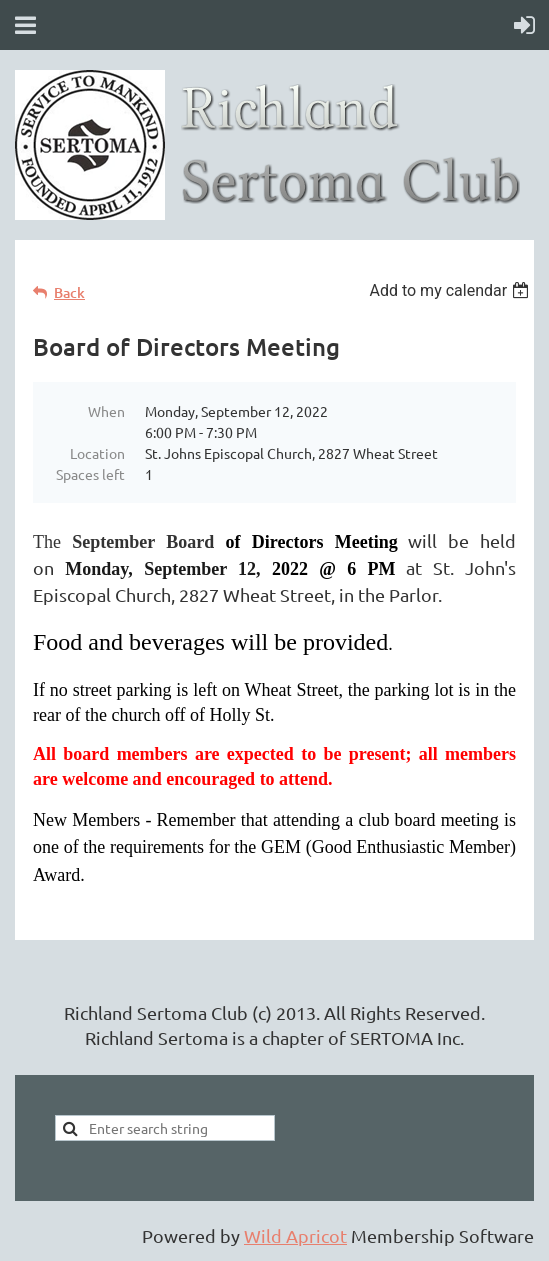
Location (97, 453)
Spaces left (90, 474)
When (106, 411)
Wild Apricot (295, 1235)
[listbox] (451, 290)
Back (69, 292)
